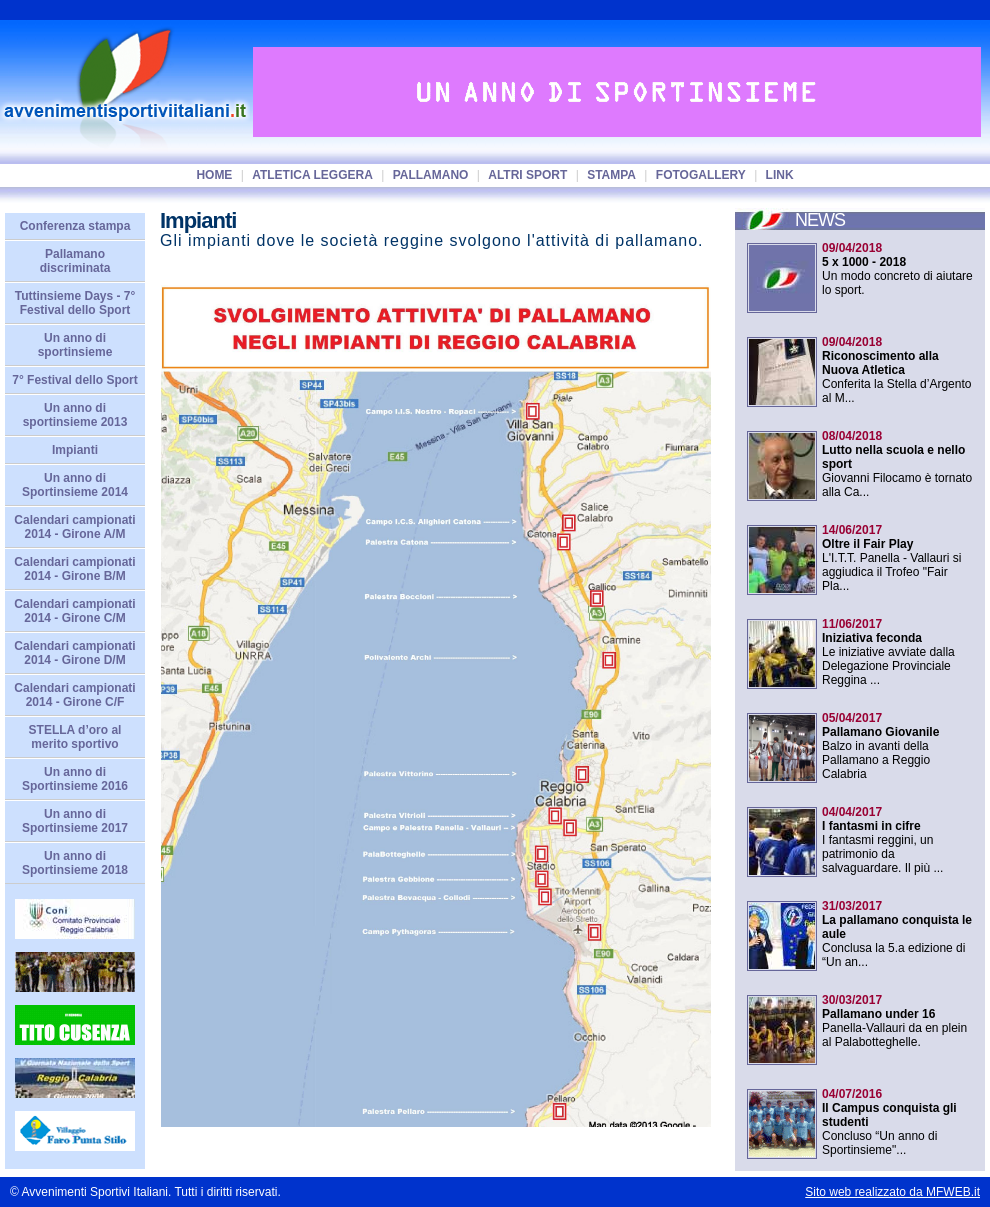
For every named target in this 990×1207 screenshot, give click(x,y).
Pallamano (431, 175)
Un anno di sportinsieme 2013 (75, 415)
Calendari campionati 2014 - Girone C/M (74, 611)
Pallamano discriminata (75, 261)
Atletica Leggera (312, 175)
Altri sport (527, 175)
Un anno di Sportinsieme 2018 (75, 863)
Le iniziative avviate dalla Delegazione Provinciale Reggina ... (888, 652)
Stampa (611, 175)
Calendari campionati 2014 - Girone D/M (74, 653)
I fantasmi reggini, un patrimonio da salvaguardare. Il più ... (882, 840)
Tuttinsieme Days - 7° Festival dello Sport (75, 303)
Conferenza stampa (75, 226)
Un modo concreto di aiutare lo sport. (897, 269)
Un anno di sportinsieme (75, 345)
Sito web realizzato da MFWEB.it (892, 1192)
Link (780, 175)
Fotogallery (701, 175)
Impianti (75, 450)
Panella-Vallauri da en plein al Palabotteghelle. (894, 1021)
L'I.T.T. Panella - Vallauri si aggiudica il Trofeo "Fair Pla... (891, 558)
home (214, 175)
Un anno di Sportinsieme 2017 (75, 821)
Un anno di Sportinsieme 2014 (75, 485)
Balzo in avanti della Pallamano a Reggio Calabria (880, 746)
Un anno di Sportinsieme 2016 (75, 779)
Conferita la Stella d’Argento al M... (896, 370)
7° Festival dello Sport (75, 380)
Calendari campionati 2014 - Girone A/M (74, 527)
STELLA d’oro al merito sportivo (75, 737)
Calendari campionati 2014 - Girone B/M (74, 569)
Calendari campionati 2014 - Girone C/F (74, 695)
